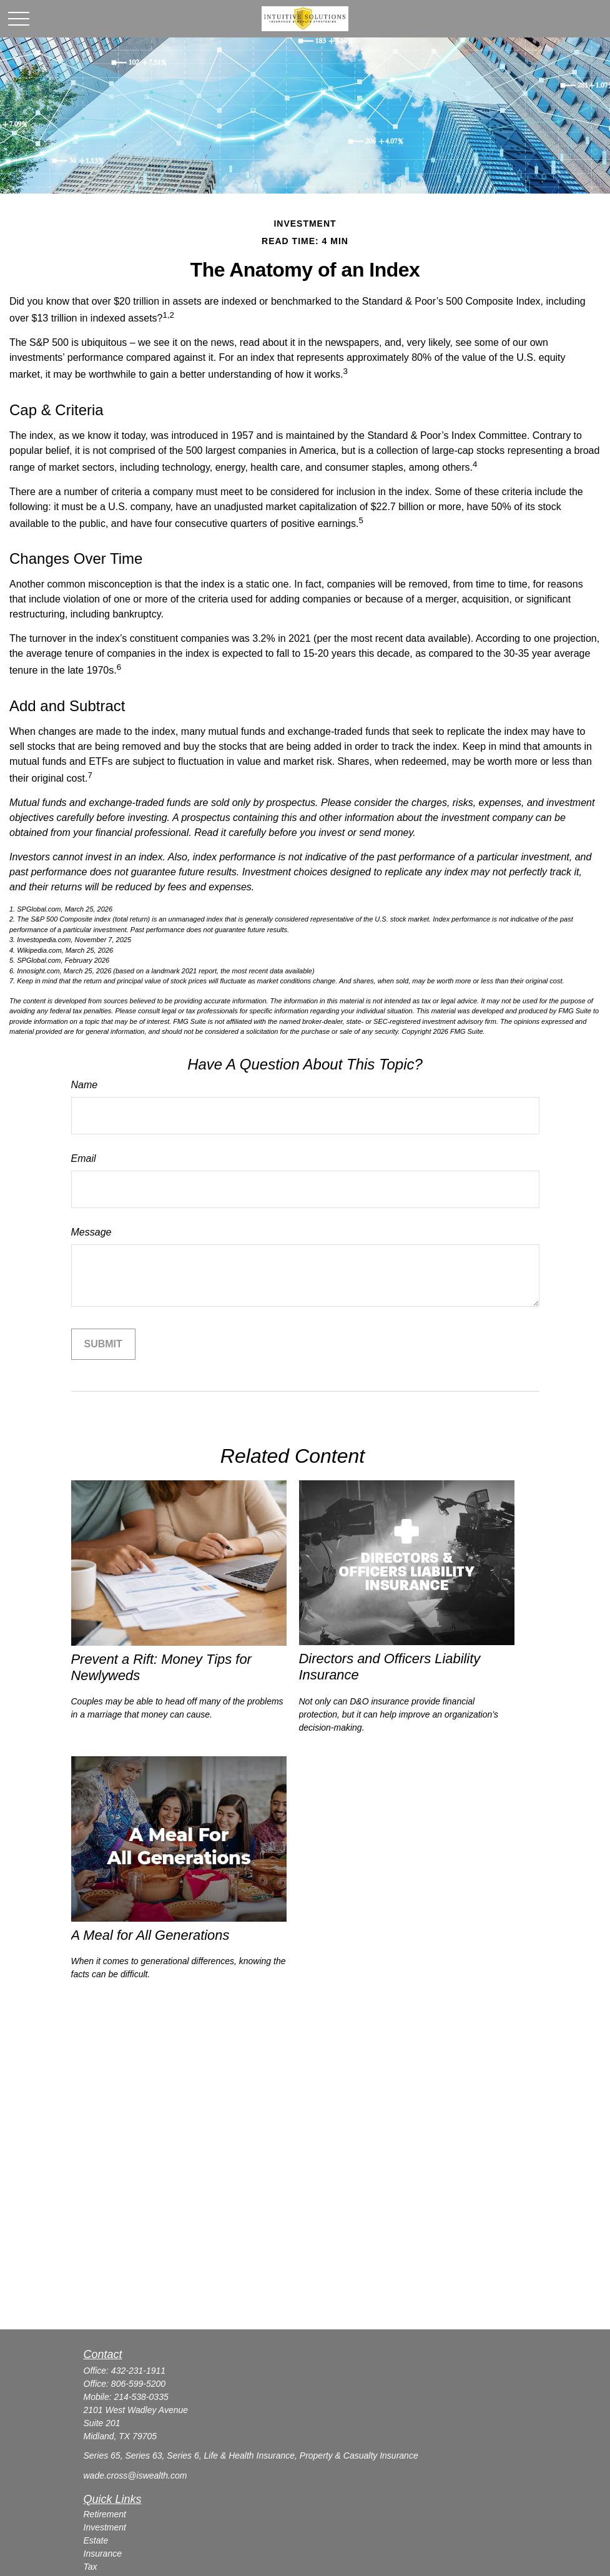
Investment (105, 2527)
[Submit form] (103, 1344)
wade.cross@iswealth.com (135, 2475)
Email (83, 1158)
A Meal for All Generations (150, 1935)
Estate (96, 2540)
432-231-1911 (138, 2371)
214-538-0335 (141, 2397)
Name (84, 1084)
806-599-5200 (138, 2384)
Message (91, 1232)
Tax (90, 2567)
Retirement (105, 2514)
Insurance (103, 2554)
